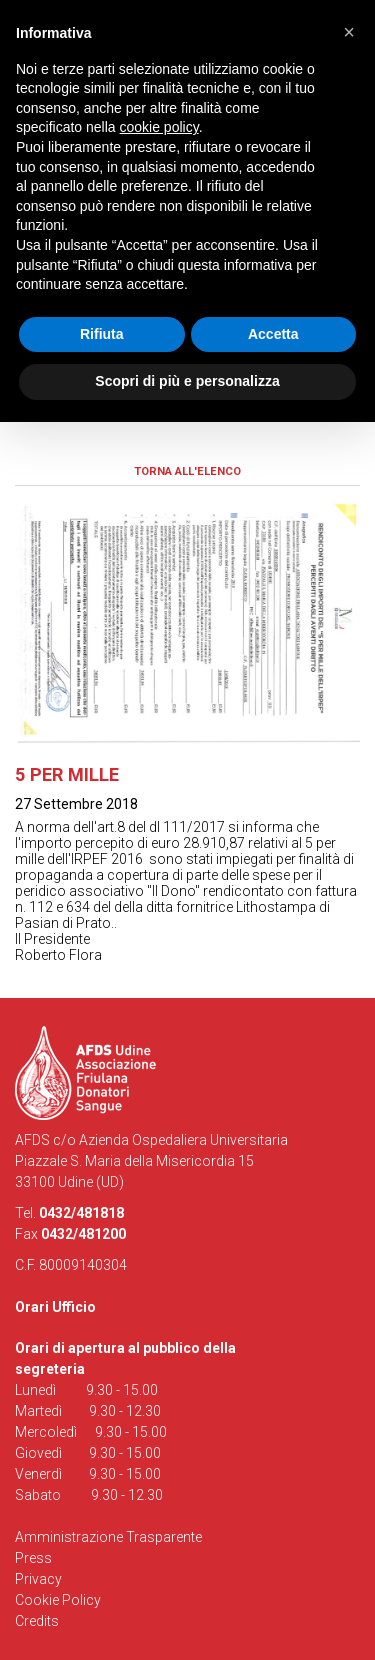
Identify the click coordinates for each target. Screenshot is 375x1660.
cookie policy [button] (159, 127)
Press (33, 1558)
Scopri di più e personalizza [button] (187, 381)
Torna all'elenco (187, 471)
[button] (349, 32)
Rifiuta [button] (102, 334)
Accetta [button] (273, 334)
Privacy (38, 1579)
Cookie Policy (58, 1600)
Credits (37, 1621)
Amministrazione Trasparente (108, 1537)
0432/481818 (81, 1213)
